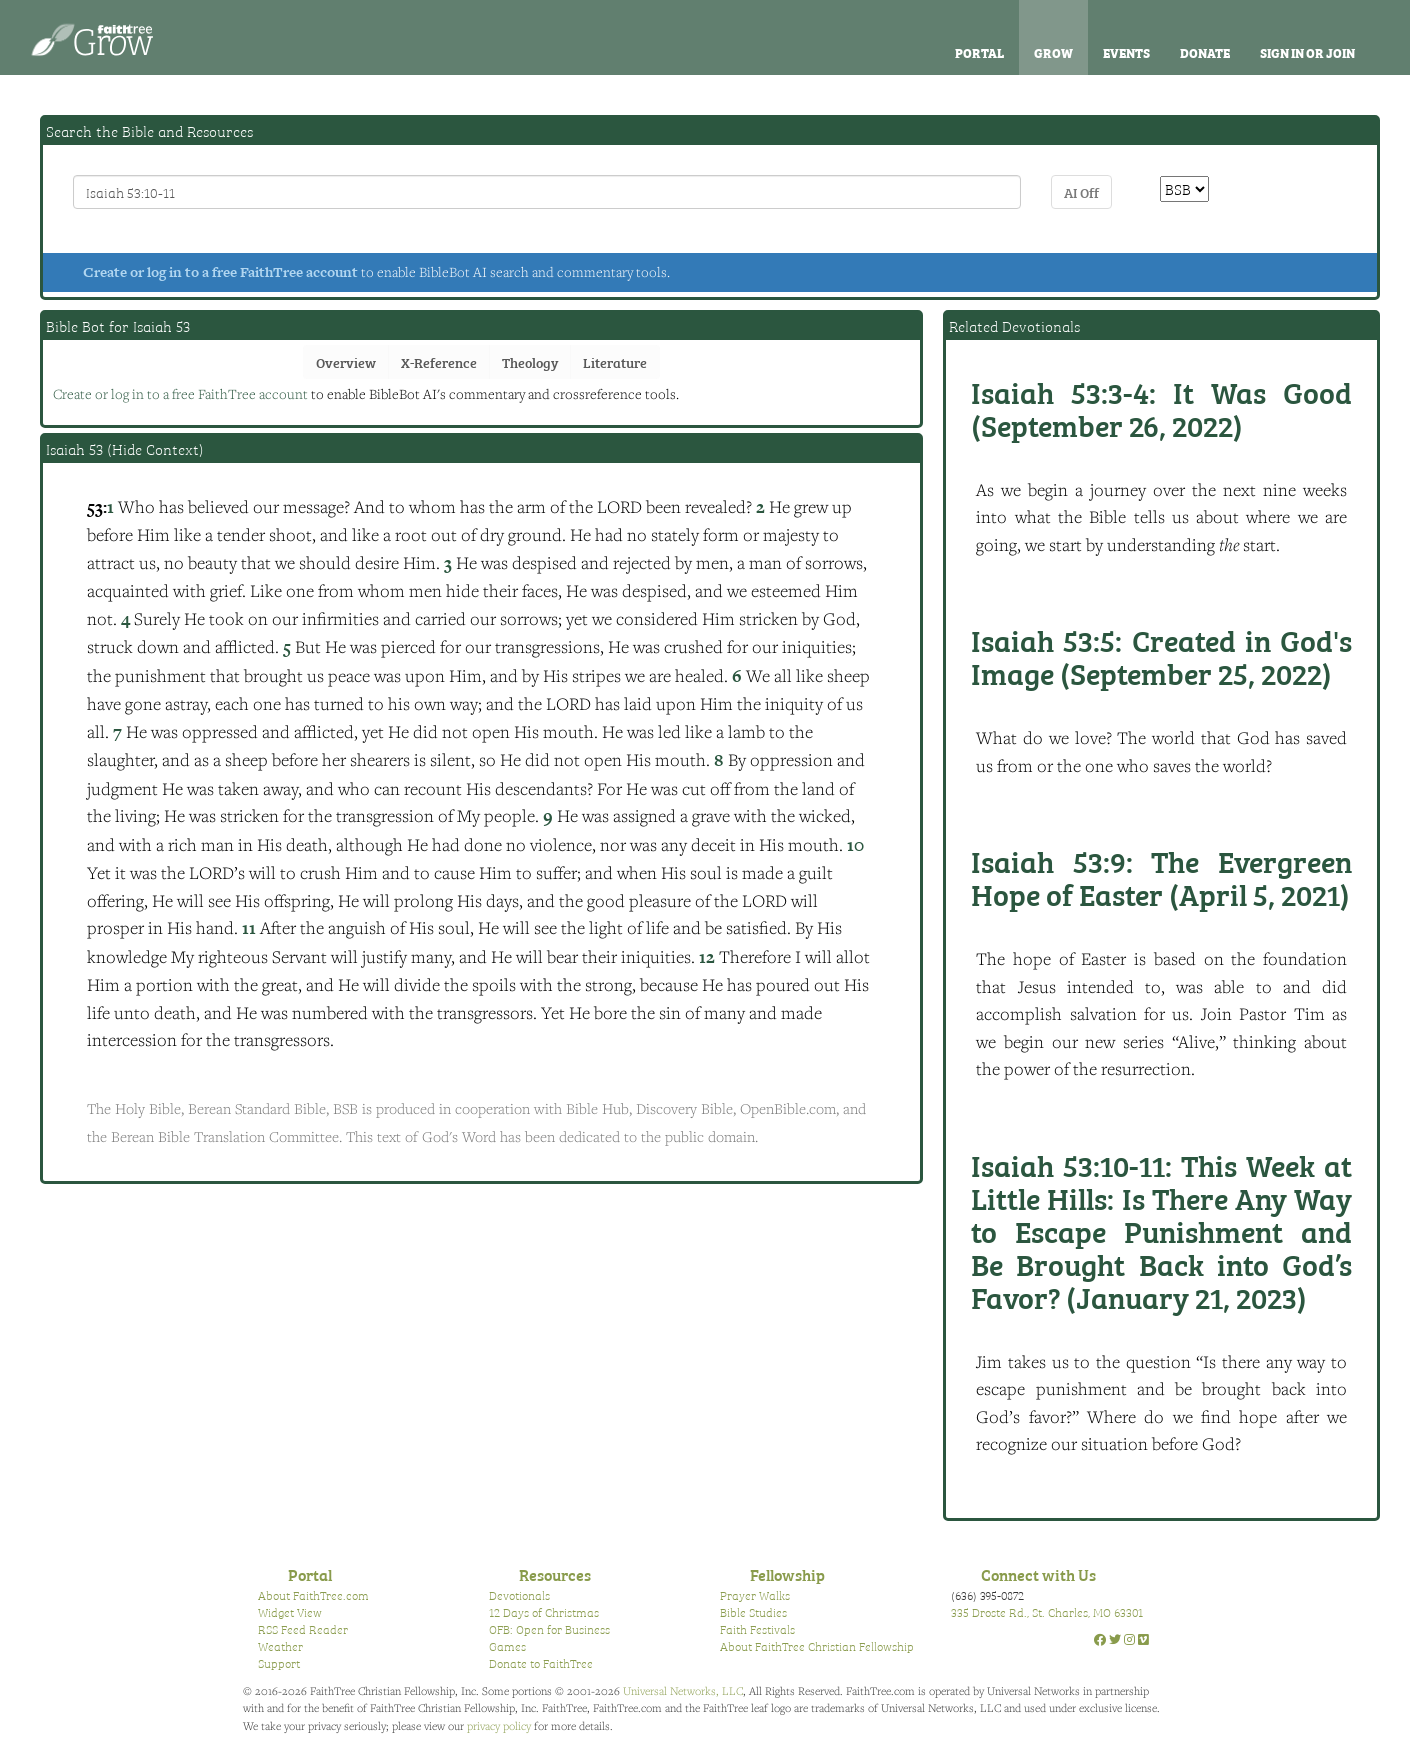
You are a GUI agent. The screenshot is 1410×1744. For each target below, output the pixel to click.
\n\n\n (1184, 189)
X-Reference (439, 361)
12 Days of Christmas (544, 1612)
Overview (346, 361)
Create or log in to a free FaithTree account (220, 272)
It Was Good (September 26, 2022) (1161, 407)
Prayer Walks (755, 1595)
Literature (615, 361)
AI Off (1081, 191)
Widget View (290, 1612)
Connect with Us (1038, 1574)
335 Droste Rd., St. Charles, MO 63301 (1047, 1612)
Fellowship (787, 1574)
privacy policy (499, 1725)
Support (279, 1663)
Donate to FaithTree (541, 1663)
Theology (530, 361)
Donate (1205, 52)
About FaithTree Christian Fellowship (817, 1646)
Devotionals (519, 1595)
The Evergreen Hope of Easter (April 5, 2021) (1161, 876)
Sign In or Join (1307, 52)
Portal (979, 52)
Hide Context (155, 449)
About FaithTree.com (313, 1595)
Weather (280, 1646)
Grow (1053, 52)
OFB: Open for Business (549, 1629)
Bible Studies (753, 1612)
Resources (555, 1574)
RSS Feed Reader (303, 1629)
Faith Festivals (757, 1629)
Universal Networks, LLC (683, 1690)
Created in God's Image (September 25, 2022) (1161, 655)
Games (507, 1646)
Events (1126, 52)
